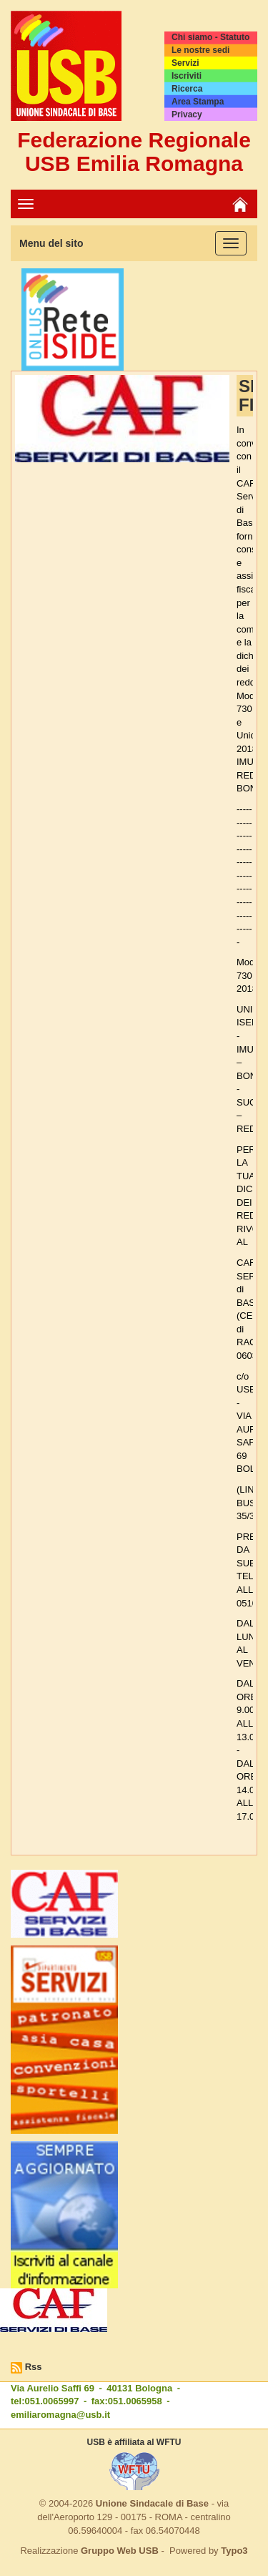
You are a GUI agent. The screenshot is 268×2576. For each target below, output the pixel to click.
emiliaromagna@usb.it (60, 2414)
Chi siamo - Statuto (210, 37)
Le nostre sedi (200, 50)
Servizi (185, 63)
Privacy (187, 114)
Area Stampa (198, 102)
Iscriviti (187, 76)
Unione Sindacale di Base (152, 2503)
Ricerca (187, 89)
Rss (33, 2366)
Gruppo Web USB (120, 2550)
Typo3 (234, 2550)
